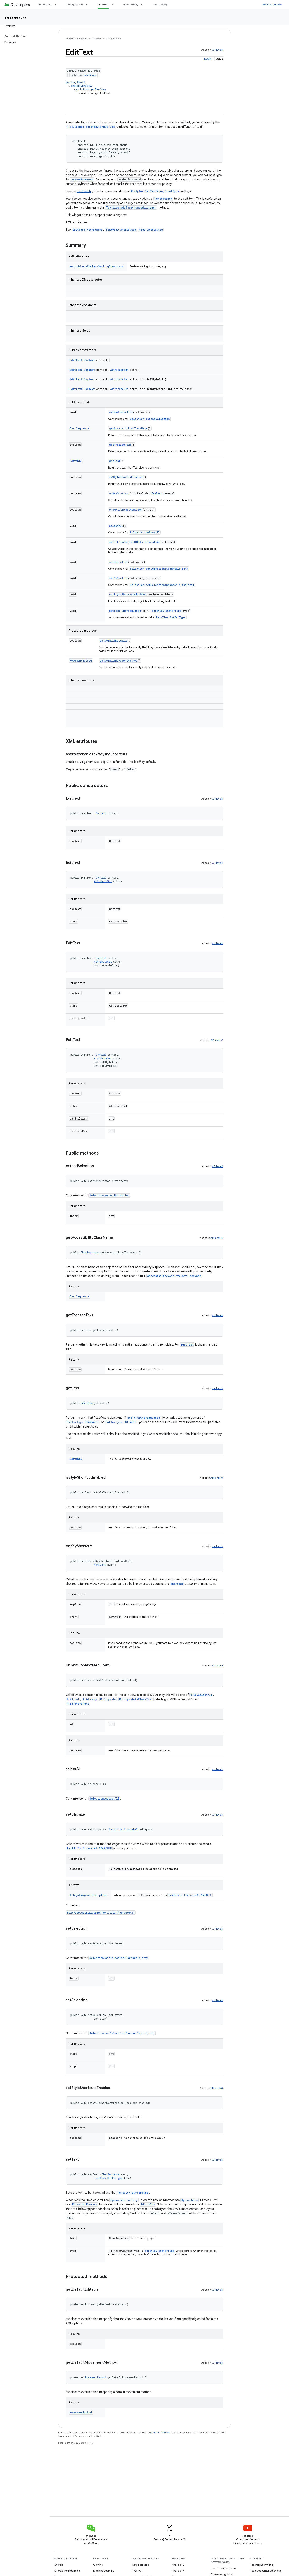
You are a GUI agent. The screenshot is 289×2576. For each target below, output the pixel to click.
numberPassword (82, 179)
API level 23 (216, 1237)
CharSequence (79, 428)
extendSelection (121, 412)
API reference (15, 18)
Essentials (45, 4)
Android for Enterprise (67, 2570)
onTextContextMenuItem (125, 509)
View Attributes (151, 229)
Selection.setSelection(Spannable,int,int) (162, 585)
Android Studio (272, 4)
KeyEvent (157, 493)
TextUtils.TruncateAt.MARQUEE (190, 1895)
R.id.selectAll (201, 1695)
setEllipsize (118, 542)
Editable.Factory (84, 2204)
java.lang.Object (75, 82)
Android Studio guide (223, 2568)
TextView (89, 75)
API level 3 (217, 1665)
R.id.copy (90, 1699)
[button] (24, 42)
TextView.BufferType (166, 610)
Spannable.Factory (124, 2200)
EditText (76, 360)
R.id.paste (108, 1699)
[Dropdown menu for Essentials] (57, 4)
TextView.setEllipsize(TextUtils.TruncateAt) (101, 1912)
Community (160, 4)
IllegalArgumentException (88, 1895)
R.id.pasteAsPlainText (136, 1699)
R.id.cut (73, 1699)
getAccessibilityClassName (128, 428)
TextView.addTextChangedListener (131, 207)
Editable (76, 461)
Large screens (140, 2564)
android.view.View (81, 85)
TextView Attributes (121, 229)
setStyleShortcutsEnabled (127, 594)
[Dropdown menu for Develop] (114, 4)
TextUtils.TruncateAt (144, 542)
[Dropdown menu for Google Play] (143, 4)
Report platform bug (261, 2564)
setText (114, 610)
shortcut (177, 1583)
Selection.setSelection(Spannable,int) (159, 568)
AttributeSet (119, 369)
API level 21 (217, 1040)
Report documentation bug (266, 2570)
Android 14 (178, 2570)
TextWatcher (163, 198)
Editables (148, 2204)
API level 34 (216, 1477)
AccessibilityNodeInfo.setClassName (174, 1276)
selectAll (116, 526)
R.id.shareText (78, 1703)
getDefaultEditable (113, 640)
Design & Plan (74, 4)
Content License (160, 2432)
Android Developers (76, 38)
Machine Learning (103, 2570)
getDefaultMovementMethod (118, 660)
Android (59, 2564)
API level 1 (217, 49)
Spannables (189, 2200)
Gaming (98, 2564)
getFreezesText (120, 444)
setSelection (118, 562)
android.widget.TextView (91, 89)
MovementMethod (81, 660)
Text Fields (84, 191)
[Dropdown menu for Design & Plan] (88, 4)
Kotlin (208, 59)
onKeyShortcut (119, 493)
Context (89, 360)
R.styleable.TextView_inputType (91, 126)
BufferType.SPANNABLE (83, 1422)
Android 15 (178, 2564)
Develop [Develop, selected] (103, 4)
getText (114, 461)
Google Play (131, 4)
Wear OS (137, 2570)
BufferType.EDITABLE (121, 1422)
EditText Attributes (87, 229)
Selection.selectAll (145, 532)
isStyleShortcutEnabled (126, 477)
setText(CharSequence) (145, 1417)
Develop (96, 38)
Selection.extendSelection (150, 419)
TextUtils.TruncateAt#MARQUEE (89, 1848)
